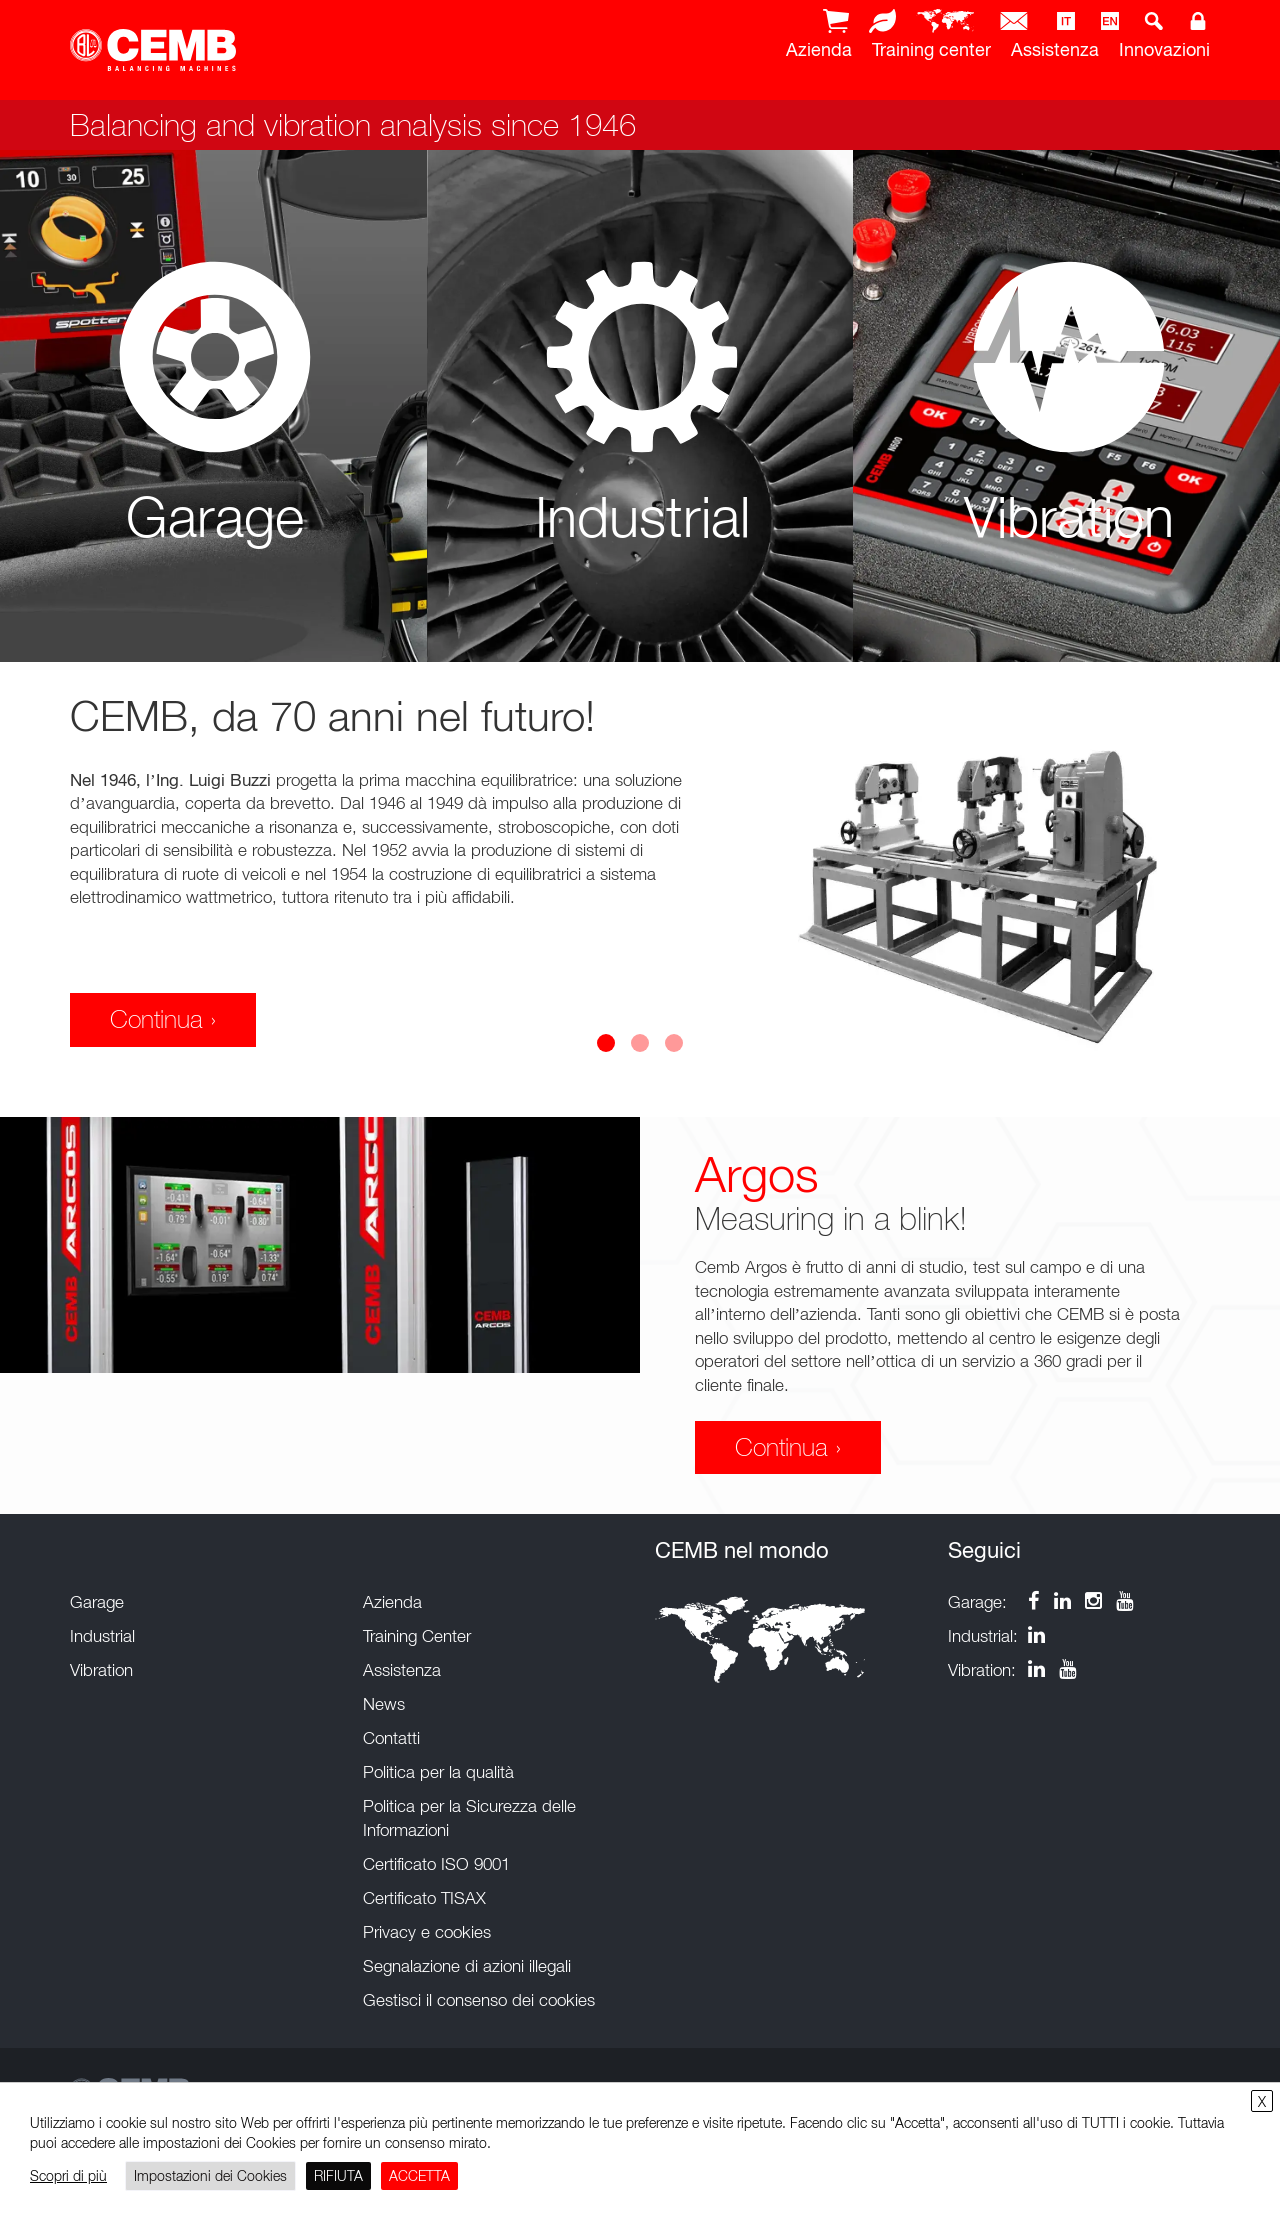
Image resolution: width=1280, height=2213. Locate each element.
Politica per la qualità (438, 1772)
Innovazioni (1164, 49)
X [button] (1262, 2101)
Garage (97, 1602)
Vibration (101, 1670)
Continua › (163, 1019)
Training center (931, 49)
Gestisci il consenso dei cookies (479, 2000)
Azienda (819, 49)
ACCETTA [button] (419, 2175)
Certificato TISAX (424, 1898)
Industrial (102, 1636)
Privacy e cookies (427, 1932)
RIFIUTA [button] (338, 2175)
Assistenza (1055, 49)
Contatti (391, 1738)
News (384, 1704)
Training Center (417, 1636)
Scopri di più (68, 2175)
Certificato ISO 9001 (436, 1864)
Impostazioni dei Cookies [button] (210, 2175)
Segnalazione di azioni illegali (467, 1966)
